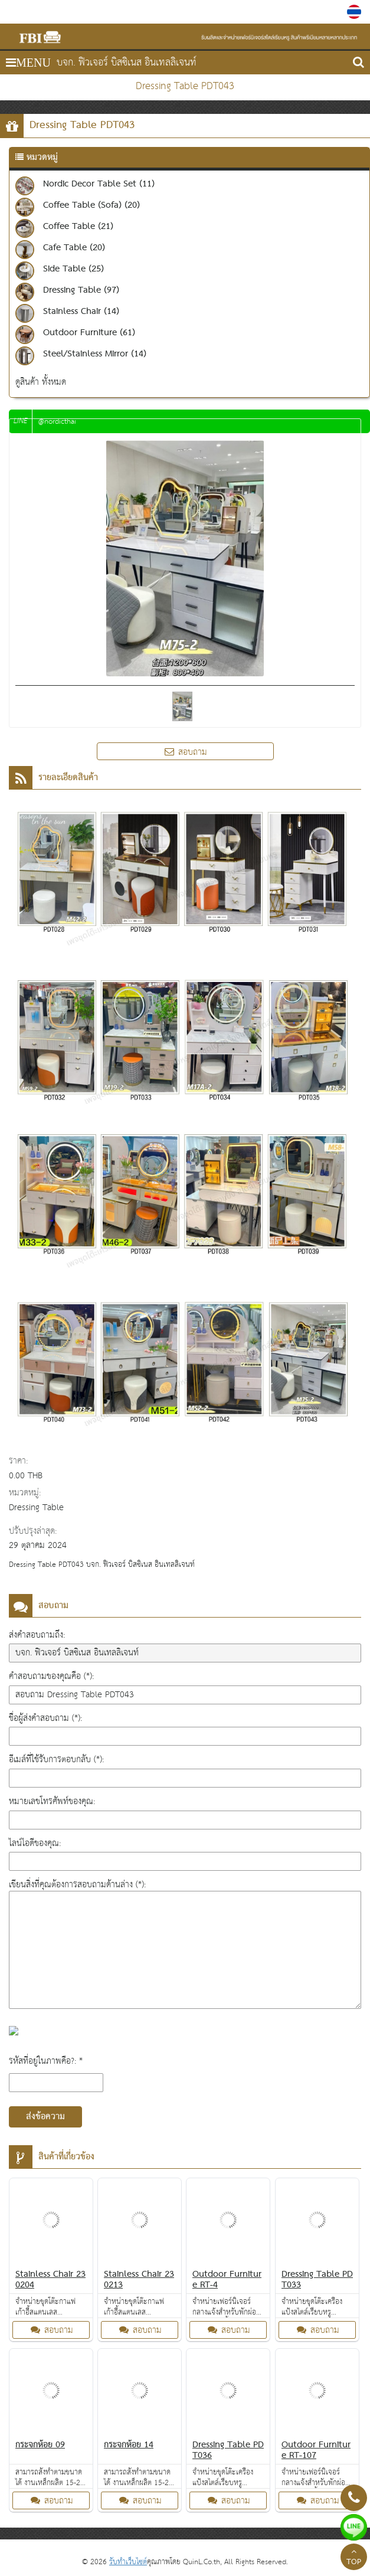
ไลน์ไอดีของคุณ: (35, 1843)
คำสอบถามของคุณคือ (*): (51, 1676)
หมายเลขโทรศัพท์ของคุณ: (52, 1801)
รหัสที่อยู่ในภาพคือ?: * (46, 2061)
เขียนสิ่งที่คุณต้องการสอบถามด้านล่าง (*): (77, 1885)
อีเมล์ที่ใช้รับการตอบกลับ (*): (56, 1759)
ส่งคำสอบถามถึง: (37, 1635)
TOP (353, 2558)
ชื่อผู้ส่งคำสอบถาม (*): (45, 1718)
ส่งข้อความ (45, 2117)
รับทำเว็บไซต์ (128, 2562)
